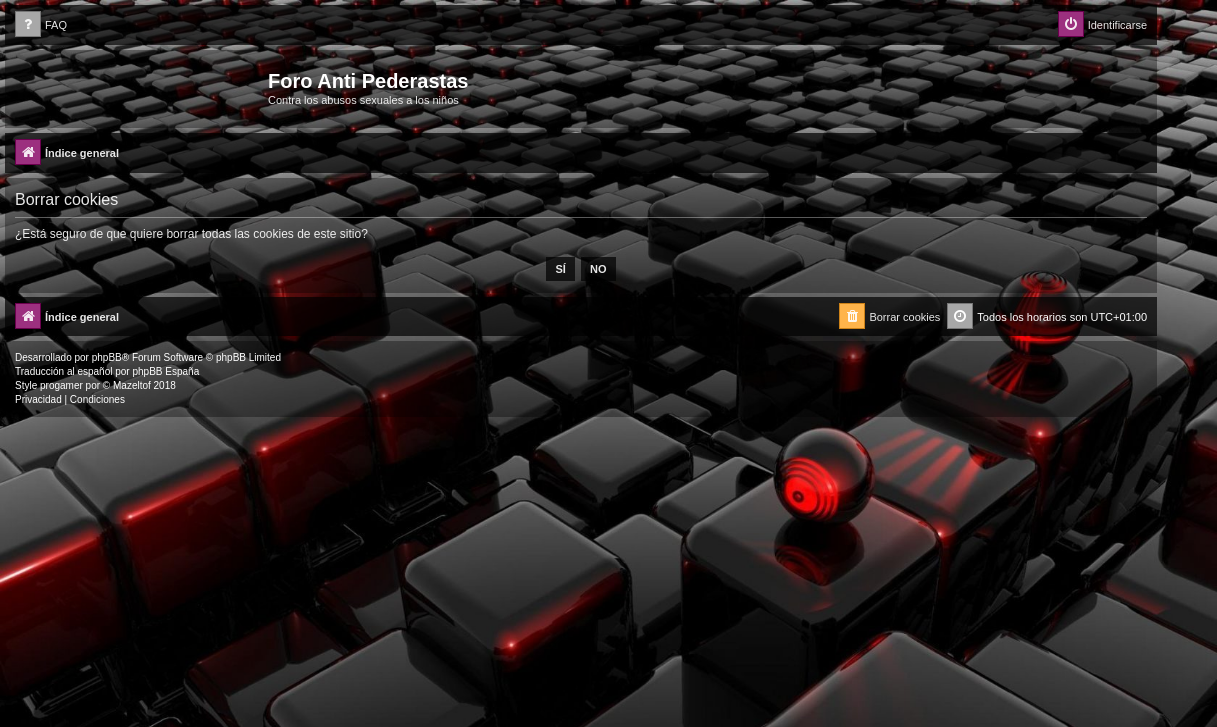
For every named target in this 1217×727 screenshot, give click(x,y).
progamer (61, 385)
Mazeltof (132, 385)
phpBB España (165, 371)
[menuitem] (41, 25)
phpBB (107, 357)
